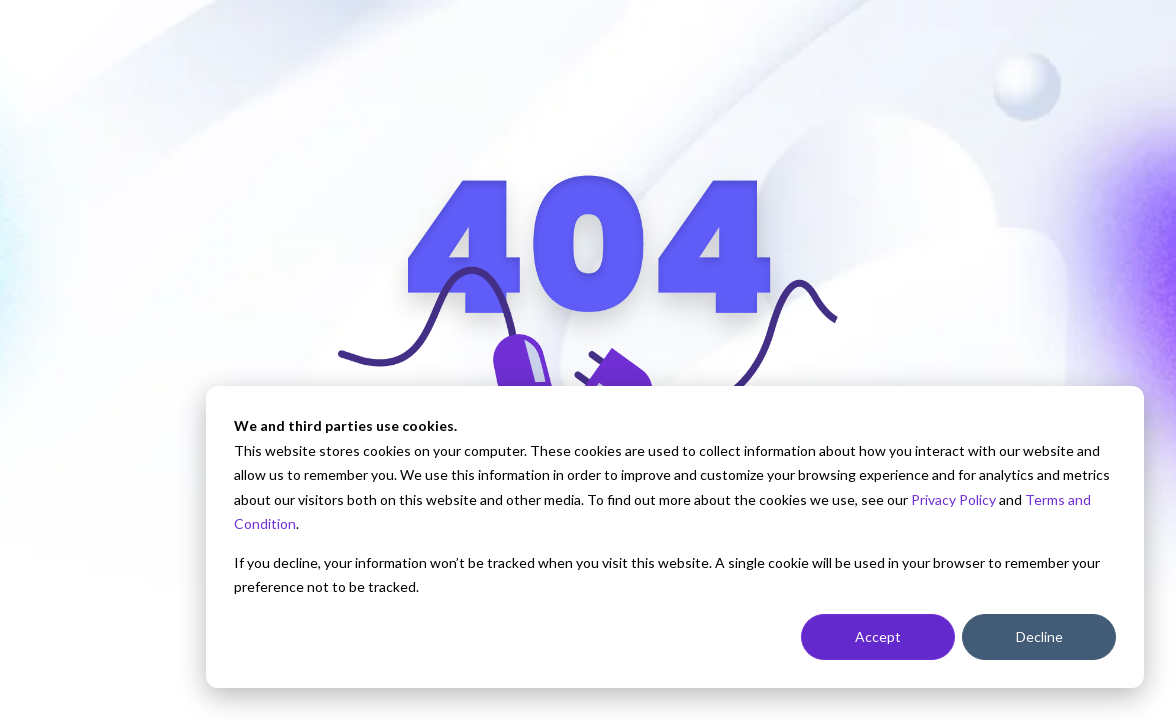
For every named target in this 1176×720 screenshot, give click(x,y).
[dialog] (675, 537)
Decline (1039, 636)
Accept (878, 636)
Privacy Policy (953, 499)
